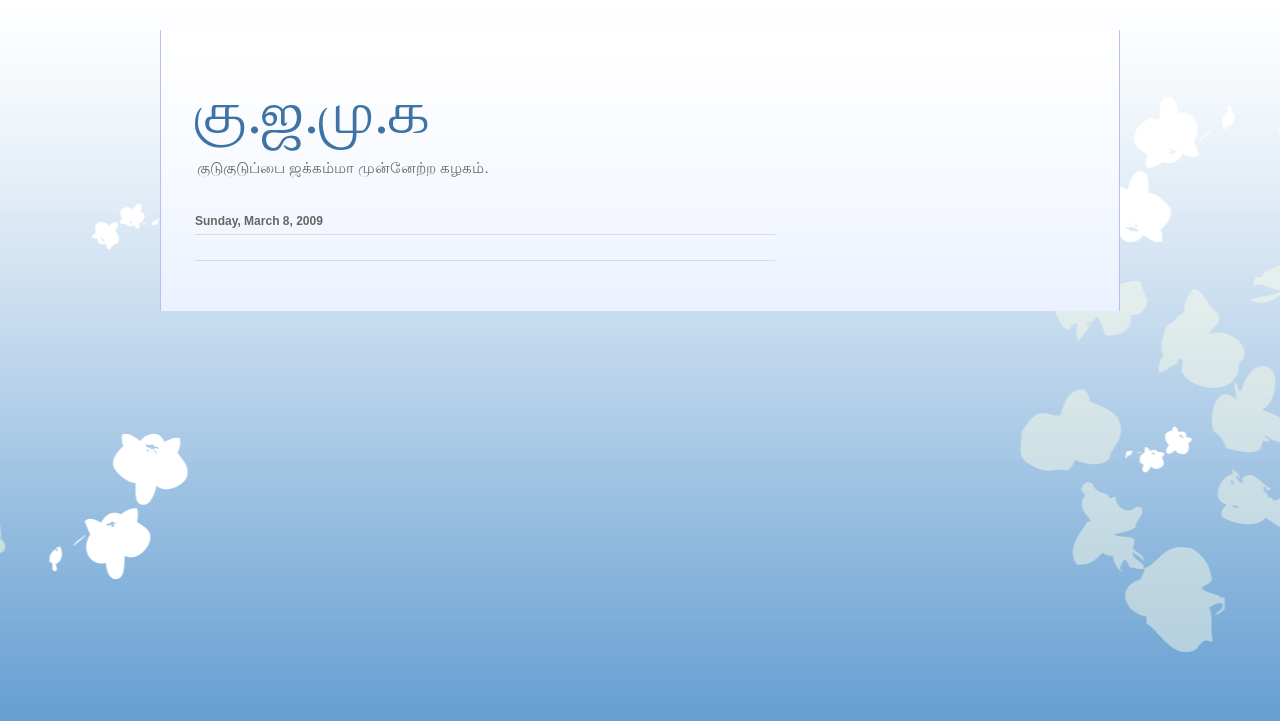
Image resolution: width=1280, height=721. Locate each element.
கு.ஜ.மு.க (312, 113)
